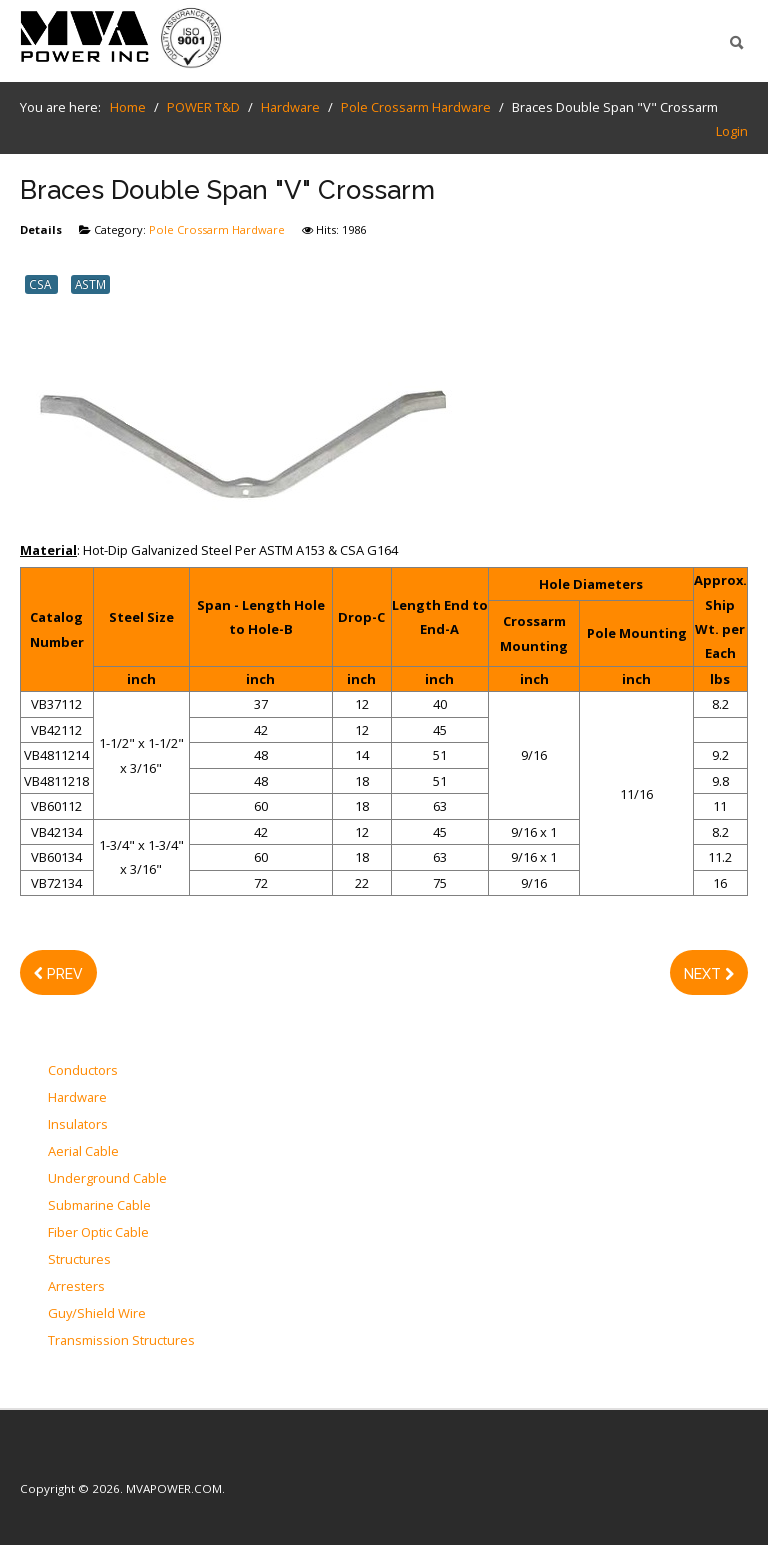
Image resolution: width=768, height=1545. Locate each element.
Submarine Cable (99, 1206)
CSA (41, 284)
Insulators (78, 1125)
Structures (79, 1260)
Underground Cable (107, 1179)
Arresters (76, 1287)
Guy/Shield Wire (97, 1314)
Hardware (77, 1098)
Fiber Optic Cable (98, 1233)
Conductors (83, 1071)
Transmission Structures (121, 1341)
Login (732, 131)
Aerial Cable (83, 1152)
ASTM (90, 284)
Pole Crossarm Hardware (217, 229)
